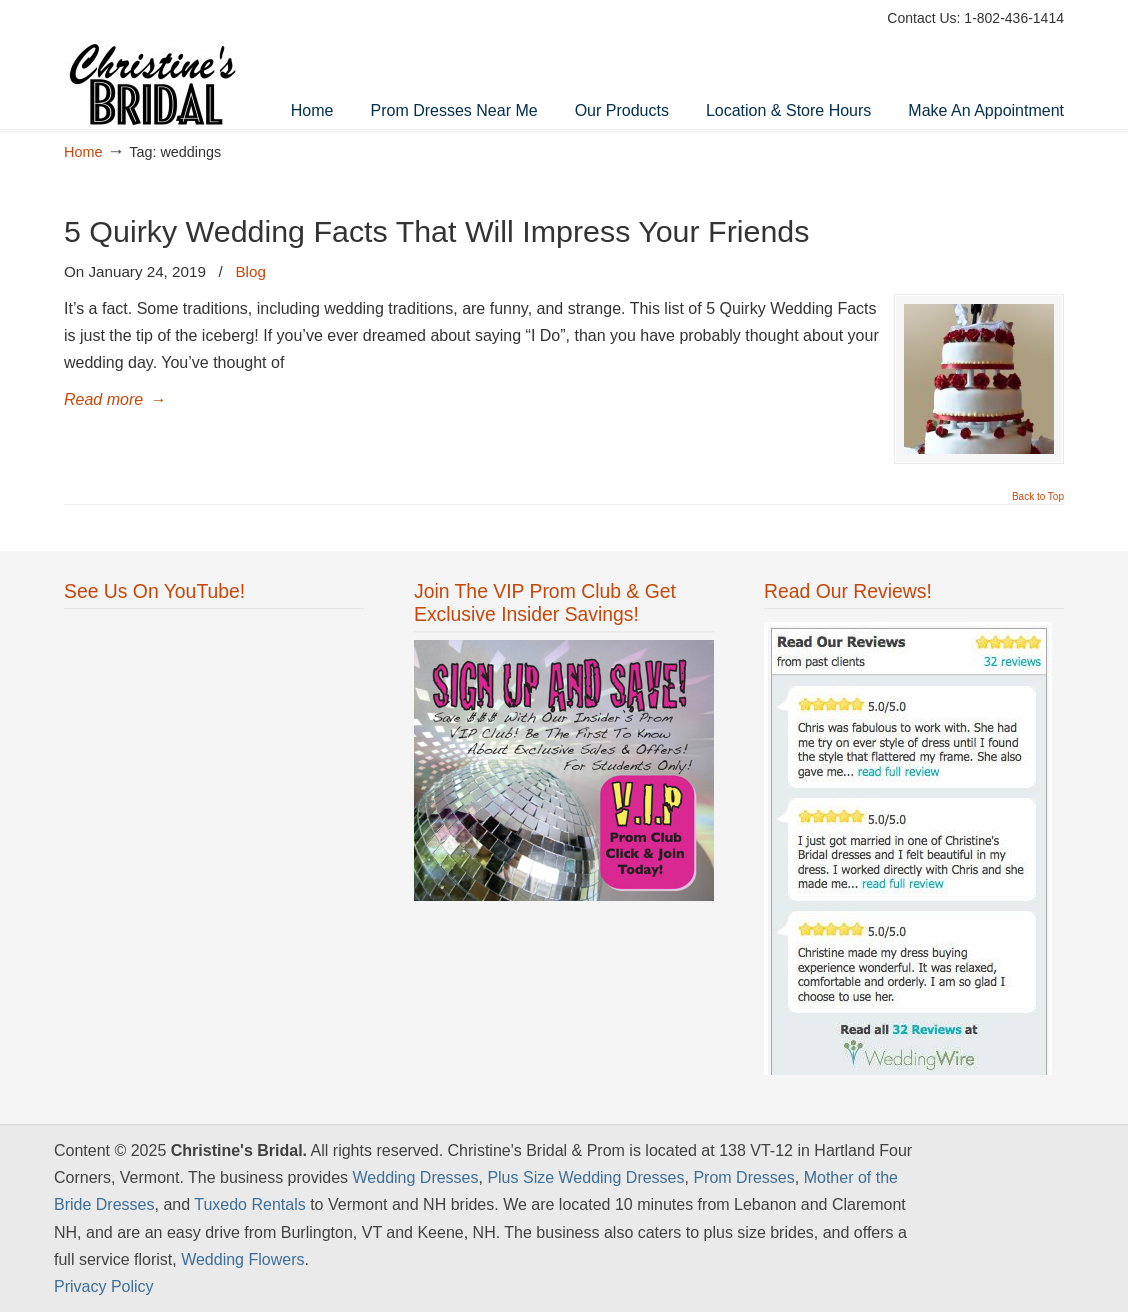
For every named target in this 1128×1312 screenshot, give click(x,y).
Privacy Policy (104, 1286)
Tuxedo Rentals (249, 1204)
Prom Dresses (743, 1177)
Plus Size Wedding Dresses (585, 1177)
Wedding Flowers (242, 1259)
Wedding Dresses (416, 1177)
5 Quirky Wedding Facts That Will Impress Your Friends (436, 231)
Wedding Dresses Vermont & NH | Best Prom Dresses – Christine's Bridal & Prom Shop (164, 66)
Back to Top (1038, 497)
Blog (250, 271)
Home (83, 152)
